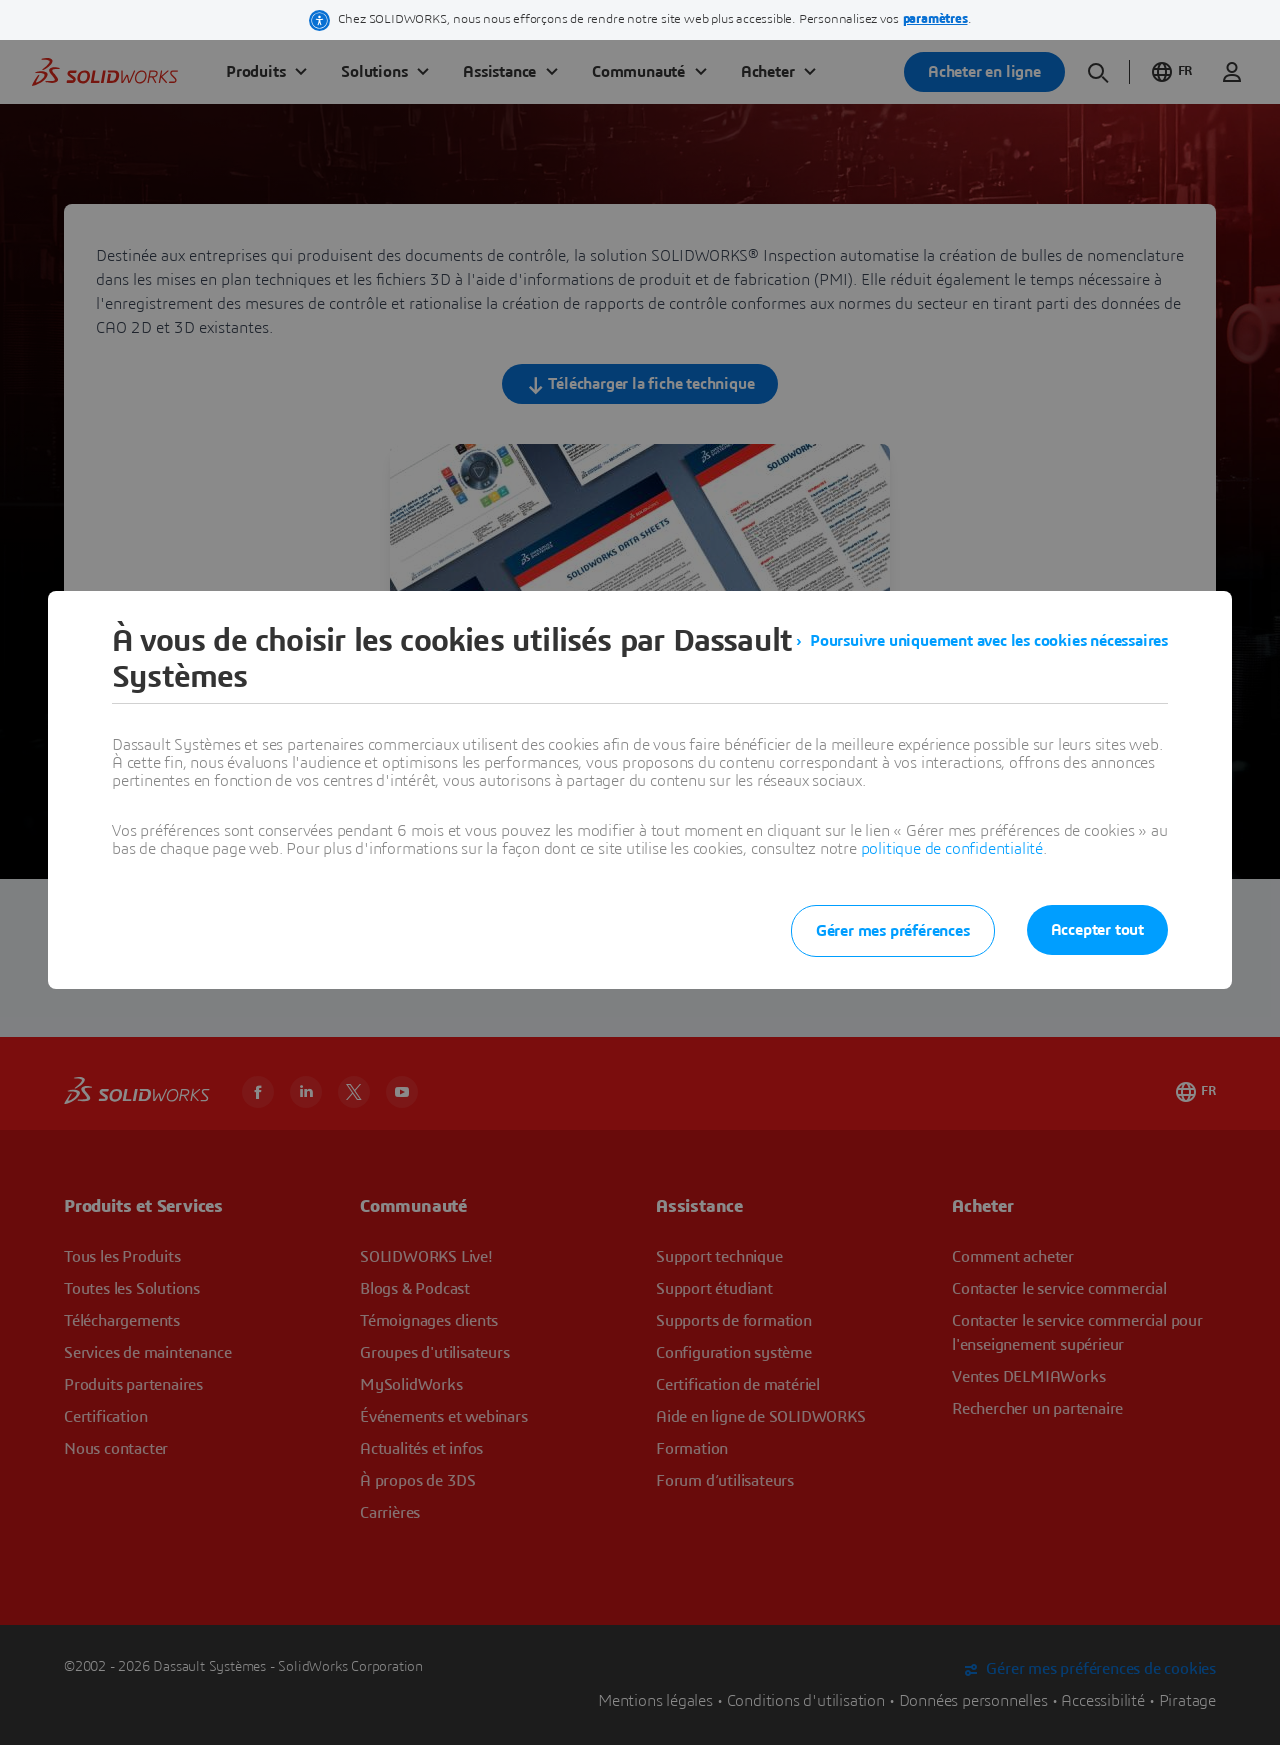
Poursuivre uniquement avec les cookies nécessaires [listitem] (989, 641)
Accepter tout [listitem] (1097, 930)
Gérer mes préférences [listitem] (893, 931)
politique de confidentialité (952, 849)
